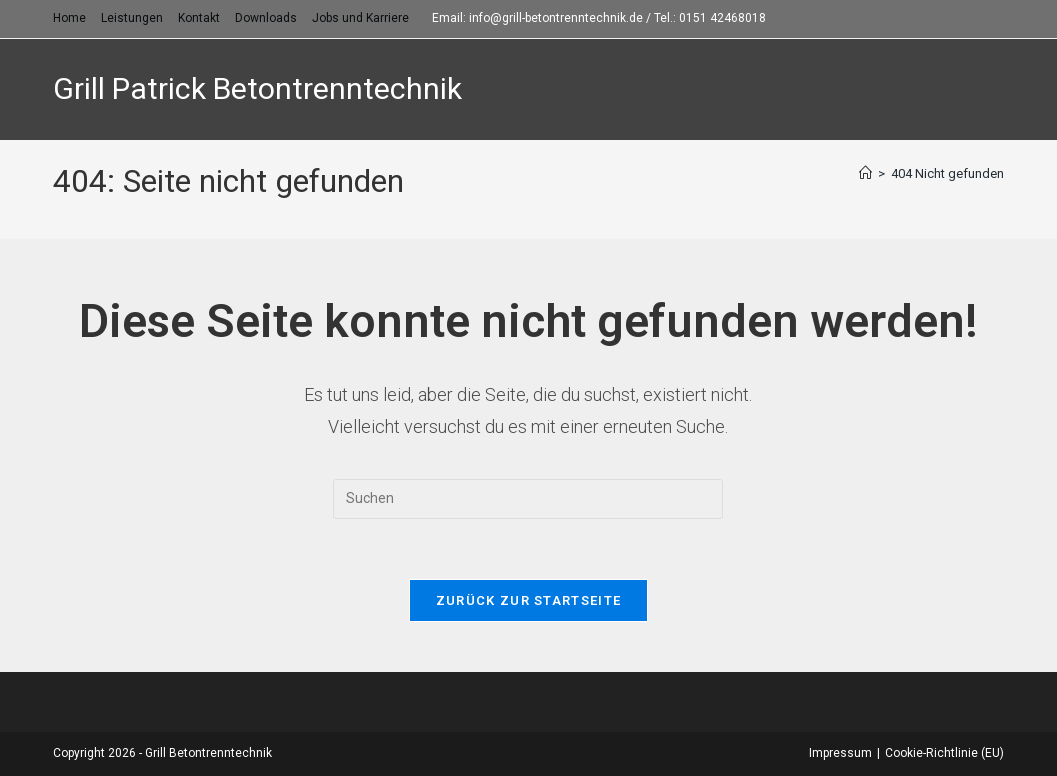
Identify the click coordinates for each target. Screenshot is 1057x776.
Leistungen (132, 18)
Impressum (840, 753)
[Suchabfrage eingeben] (528, 499)
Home (69, 18)
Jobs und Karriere (360, 18)
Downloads (266, 18)
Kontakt (199, 18)
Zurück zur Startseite (528, 600)
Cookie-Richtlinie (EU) (944, 753)
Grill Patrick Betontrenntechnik (257, 88)
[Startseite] (865, 173)
